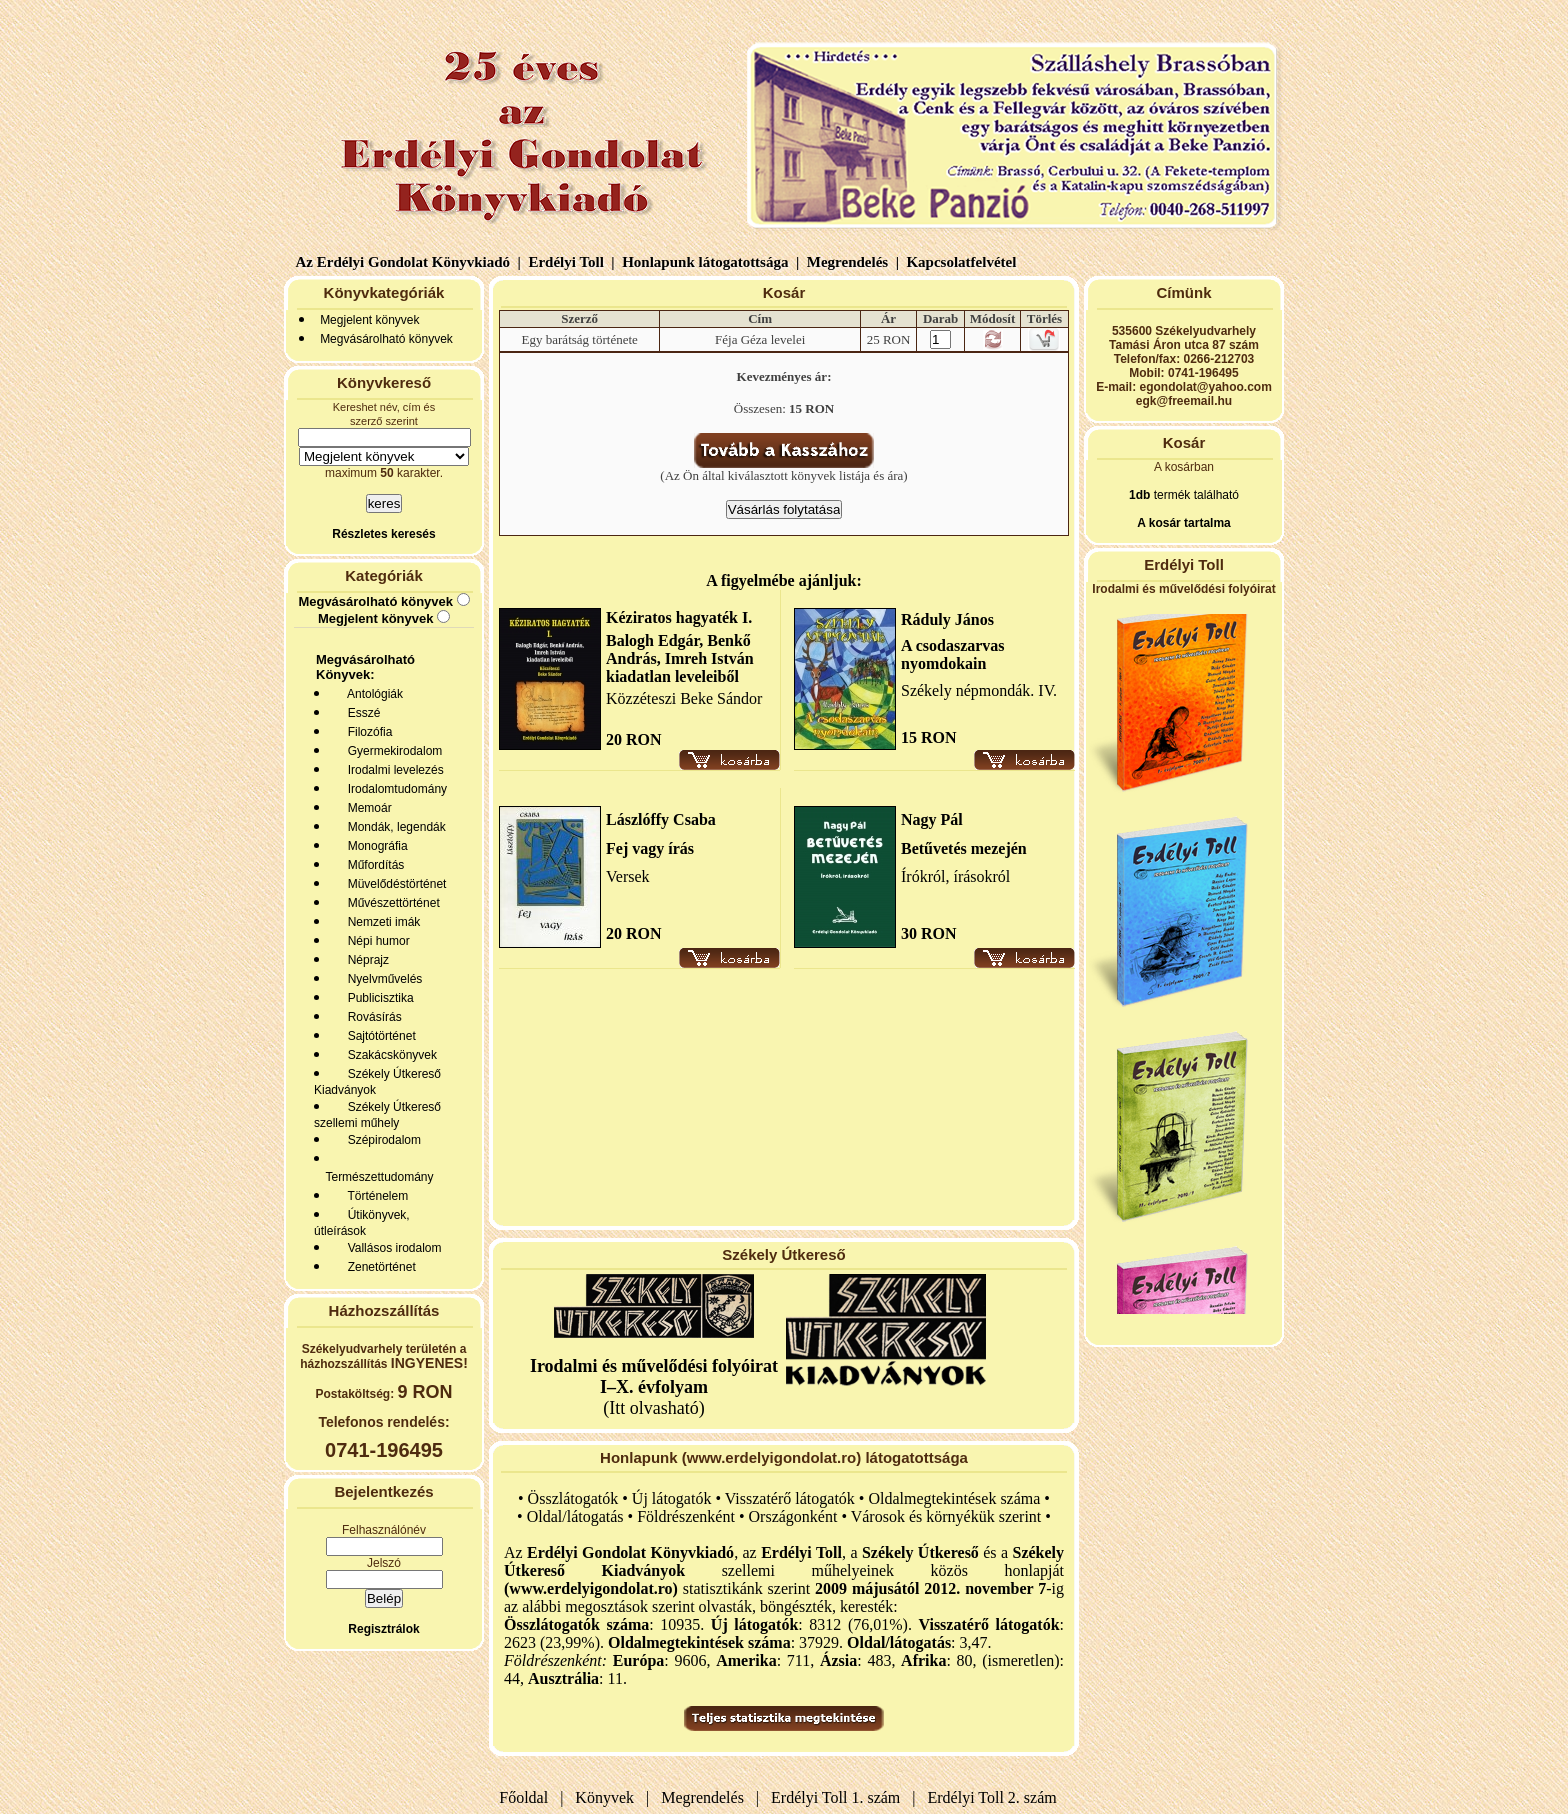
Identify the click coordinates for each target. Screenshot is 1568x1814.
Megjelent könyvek (369, 320)
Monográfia (374, 846)
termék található (1194, 495)
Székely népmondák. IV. (979, 690)
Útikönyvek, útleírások (362, 1223)
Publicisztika (377, 998)
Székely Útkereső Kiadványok (377, 1082)
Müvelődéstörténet (393, 884)
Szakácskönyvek (389, 1055)
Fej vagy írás (650, 848)
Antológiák (372, 694)
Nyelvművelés (381, 979)
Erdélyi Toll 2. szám (994, 1797)
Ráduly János (947, 619)
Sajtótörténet (378, 1036)
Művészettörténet (390, 903)
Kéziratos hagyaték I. (679, 617)
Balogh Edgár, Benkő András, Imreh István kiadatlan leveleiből (680, 658)
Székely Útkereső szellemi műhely (377, 1115)
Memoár (366, 808)
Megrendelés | (851, 262)
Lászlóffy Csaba (661, 819)
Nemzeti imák (380, 922)
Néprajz (365, 960)
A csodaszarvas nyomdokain (953, 654)
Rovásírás (371, 1017)
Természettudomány (376, 1177)
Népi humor (375, 941)
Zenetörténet (378, 1267)
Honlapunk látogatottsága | (708, 262)
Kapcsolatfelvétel (963, 262)
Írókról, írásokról (955, 876)
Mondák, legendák (393, 827)
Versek (628, 876)
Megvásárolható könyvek (386, 339)
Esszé (360, 713)
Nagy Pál (932, 819)
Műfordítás (372, 865)
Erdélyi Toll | (570, 262)
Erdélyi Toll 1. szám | (839, 1797)
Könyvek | (608, 1797)
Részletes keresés (383, 534)
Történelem (374, 1196)
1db (1139, 495)
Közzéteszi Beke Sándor (684, 698)
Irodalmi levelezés (392, 770)
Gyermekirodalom (391, 751)
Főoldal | (531, 1797)
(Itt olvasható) (654, 1387)
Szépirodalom (381, 1140)
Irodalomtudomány (394, 789)
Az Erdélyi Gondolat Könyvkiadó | (408, 262)
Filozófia (366, 732)
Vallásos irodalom (391, 1248)
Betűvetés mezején (964, 848)
